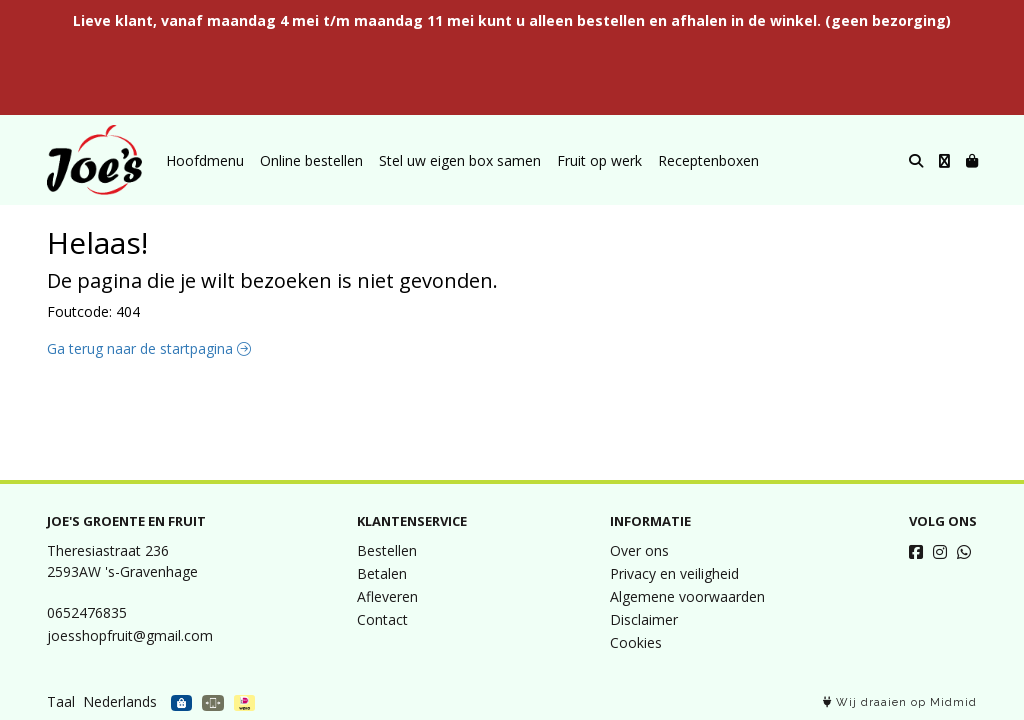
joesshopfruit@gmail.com (130, 635)
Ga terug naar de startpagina (149, 348)
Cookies (636, 642)
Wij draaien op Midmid (900, 702)
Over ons (639, 550)
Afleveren (387, 596)
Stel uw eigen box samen (460, 160)
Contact (382, 619)
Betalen (382, 573)
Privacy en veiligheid (674, 573)
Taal (61, 701)
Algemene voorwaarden (687, 596)
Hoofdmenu (205, 160)
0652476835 (87, 612)
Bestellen (387, 550)
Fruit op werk (599, 160)
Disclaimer (644, 619)
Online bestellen (311, 160)
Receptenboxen (708, 160)
